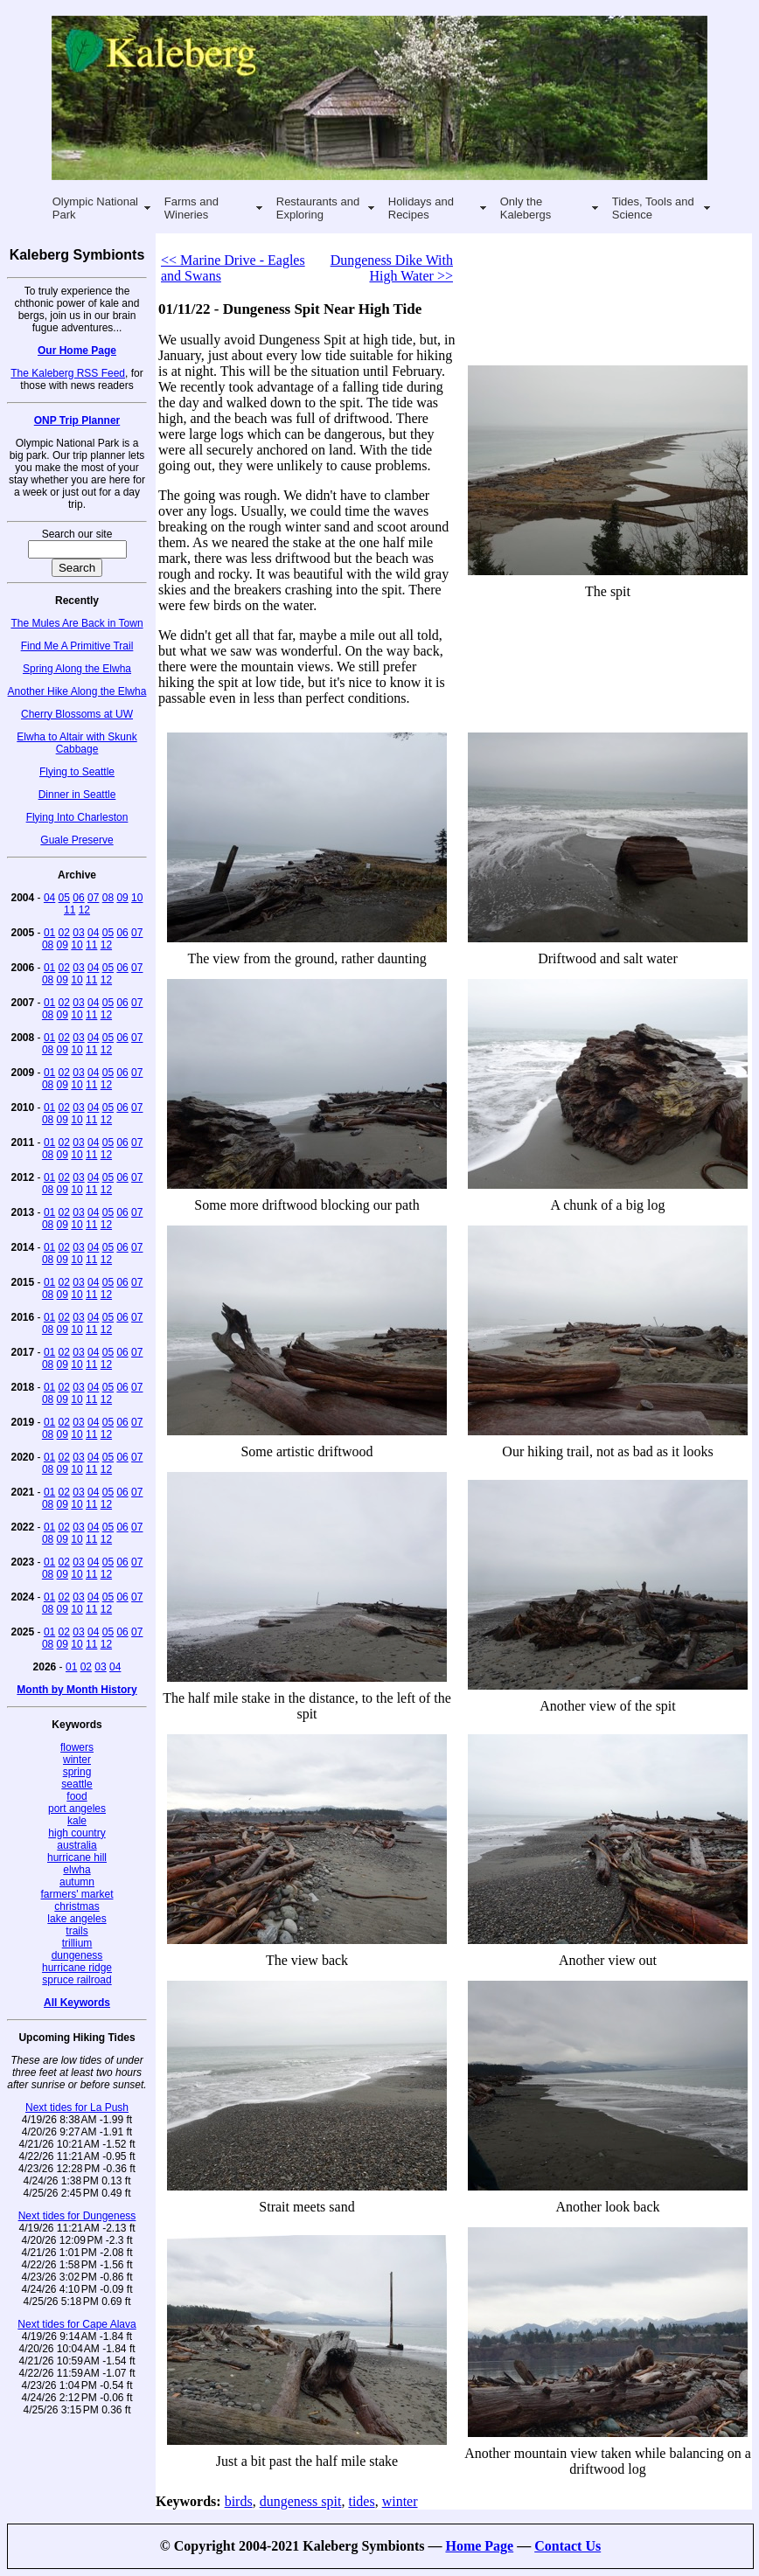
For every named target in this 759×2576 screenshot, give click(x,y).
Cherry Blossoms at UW (77, 714)
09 (122, 898)
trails (76, 1931)
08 (108, 898)
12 (84, 910)
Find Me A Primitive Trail (77, 646)
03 (78, 933)
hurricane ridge (77, 1968)
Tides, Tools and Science (653, 208)
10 (137, 898)
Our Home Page (77, 350)
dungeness (77, 1955)
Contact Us (567, 2545)
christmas (76, 1906)
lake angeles (76, 1919)
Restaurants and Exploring (317, 208)
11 (69, 910)
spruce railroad (76, 1980)
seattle (76, 1784)
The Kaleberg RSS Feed (67, 373)
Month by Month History (76, 1690)
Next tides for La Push (77, 2107)
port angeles (77, 1808)
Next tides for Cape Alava (76, 2324)
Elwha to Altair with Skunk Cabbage (76, 743)
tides (361, 2501)
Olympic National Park (95, 208)
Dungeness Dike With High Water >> (392, 268)
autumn (76, 1882)
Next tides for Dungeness (77, 2216)
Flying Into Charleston (77, 817)
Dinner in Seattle (77, 794)
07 (93, 898)
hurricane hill (77, 1857)
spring (77, 1772)
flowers (77, 1747)
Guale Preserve (76, 840)
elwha (76, 1870)
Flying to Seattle (77, 772)
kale (77, 1821)
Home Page (479, 2545)
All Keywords (77, 2002)
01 (49, 933)
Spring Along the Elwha (77, 669)
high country (76, 1833)
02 (64, 933)
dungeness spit (301, 2501)
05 (64, 898)
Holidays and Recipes (421, 208)
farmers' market (77, 1894)
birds (239, 2501)
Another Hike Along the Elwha (77, 691)
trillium (77, 1943)
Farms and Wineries (191, 208)
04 (49, 898)
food (76, 1796)
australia (76, 1845)
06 (78, 898)
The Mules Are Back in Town (76, 623)
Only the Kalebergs (526, 208)
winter (77, 1759)
